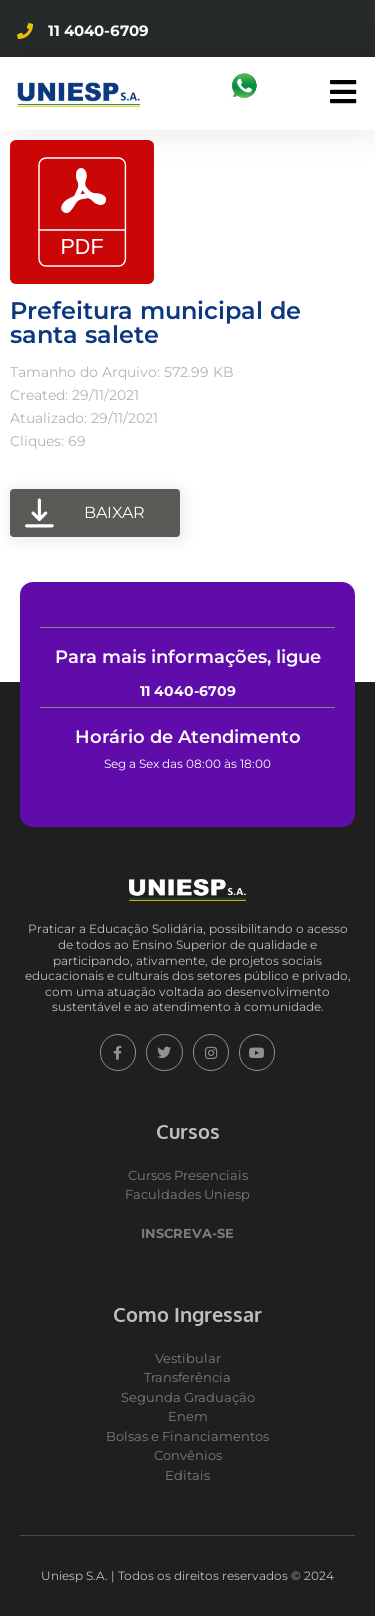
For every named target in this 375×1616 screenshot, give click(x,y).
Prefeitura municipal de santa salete (155, 322)
